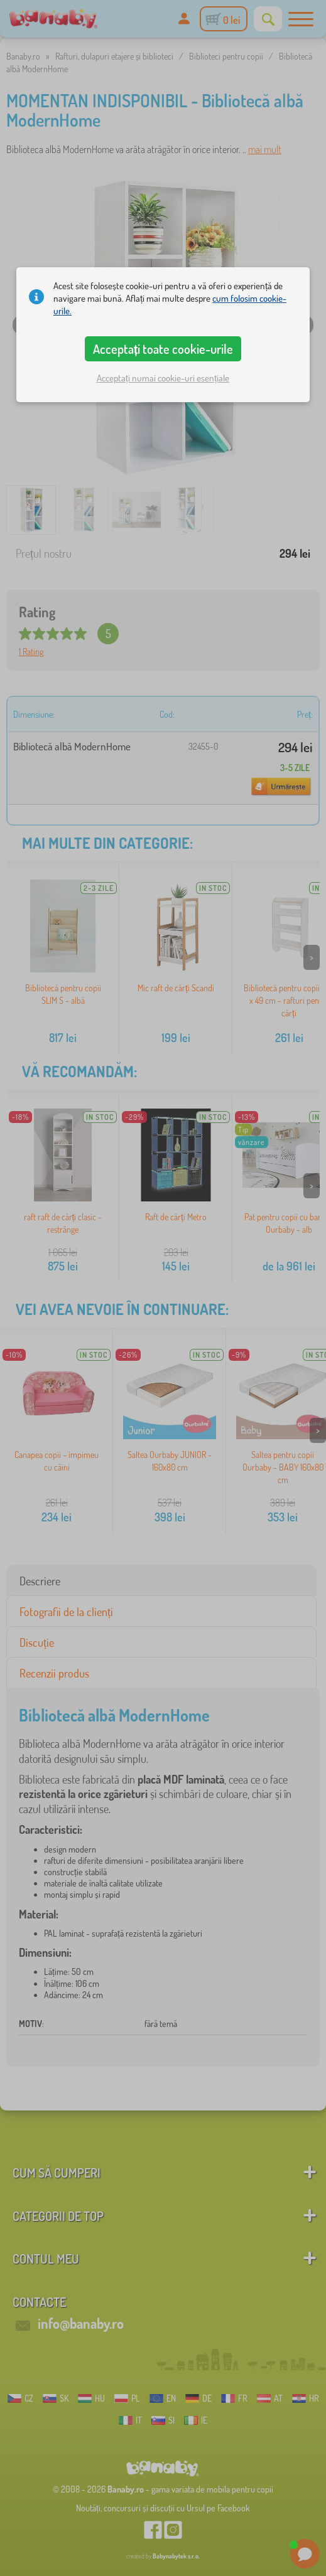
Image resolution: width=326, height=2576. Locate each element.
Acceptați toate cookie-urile (163, 349)
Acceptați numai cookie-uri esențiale (163, 378)
